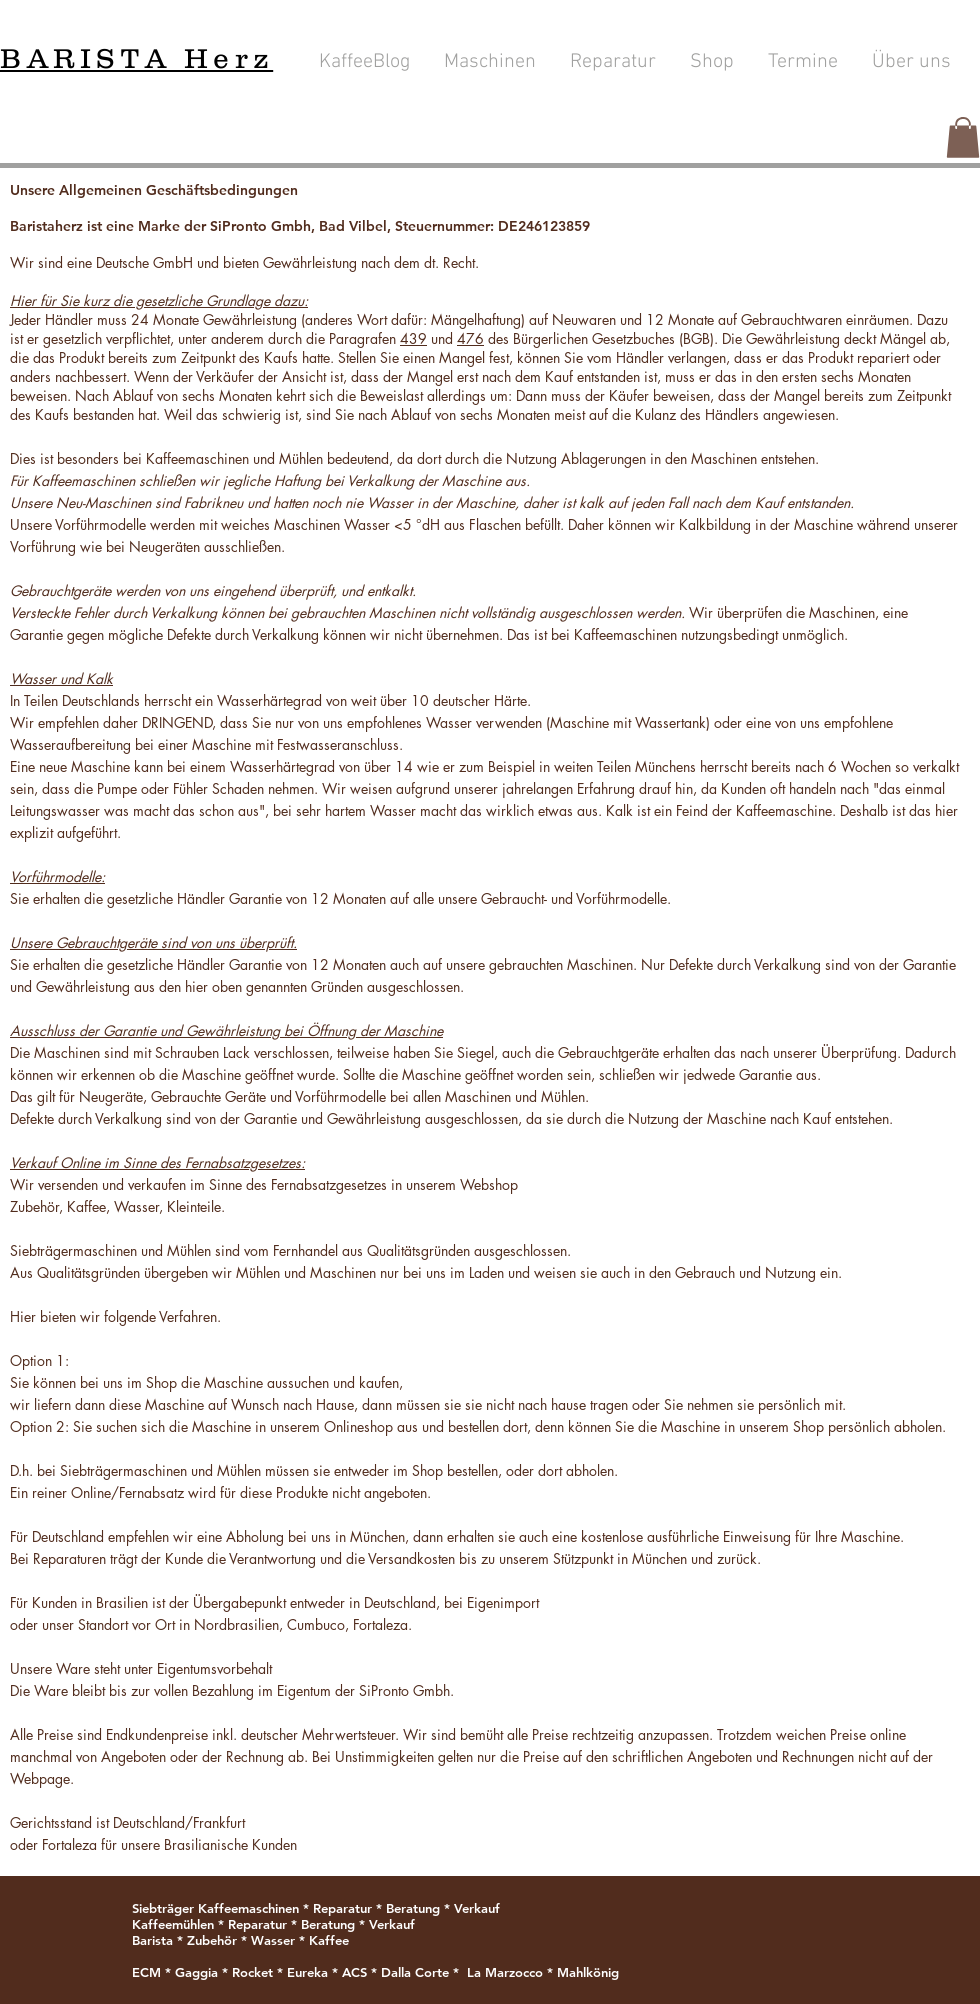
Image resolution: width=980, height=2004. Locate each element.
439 (413, 338)
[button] (963, 137)
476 (470, 338)
